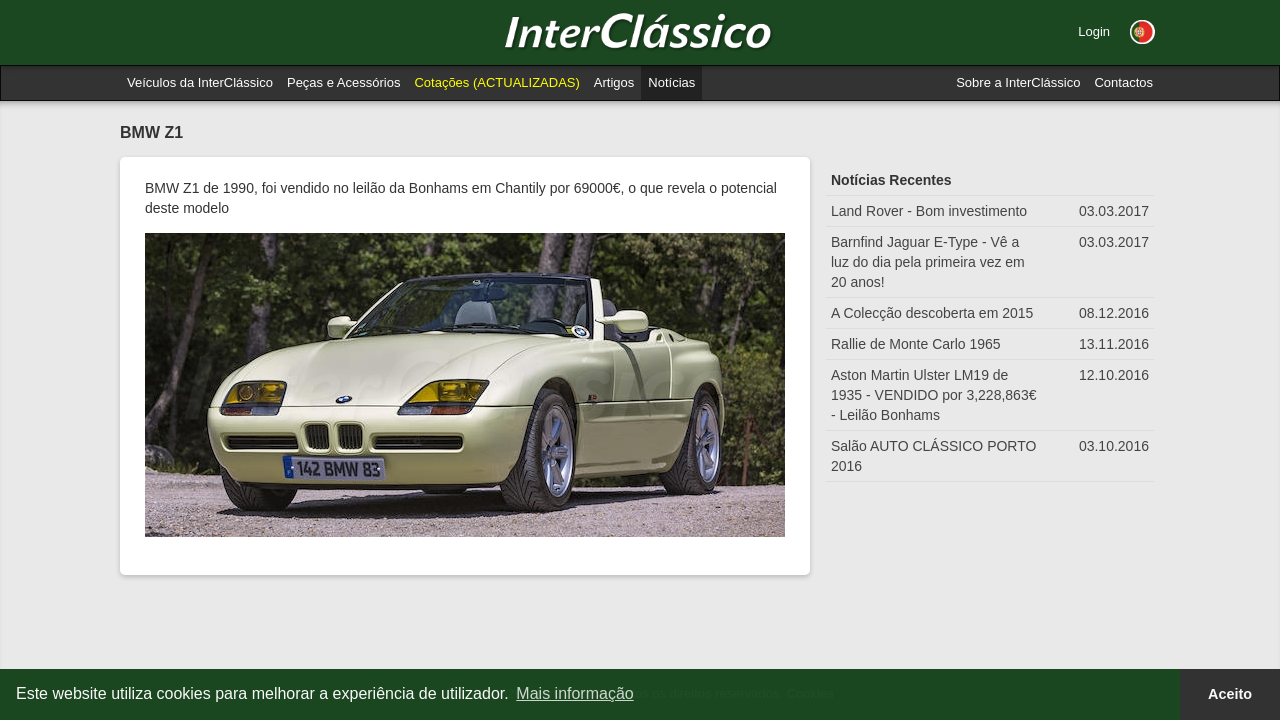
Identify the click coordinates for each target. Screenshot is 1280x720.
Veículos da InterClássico (200, 82)
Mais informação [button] (574, 693)
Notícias (671, 82)
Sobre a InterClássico (1018, 82)
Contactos (1123, 82)
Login (1094, 31)
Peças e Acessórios (343, 82)
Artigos (614, 82)
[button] (1142, 32)
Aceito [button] (1230, 694)
